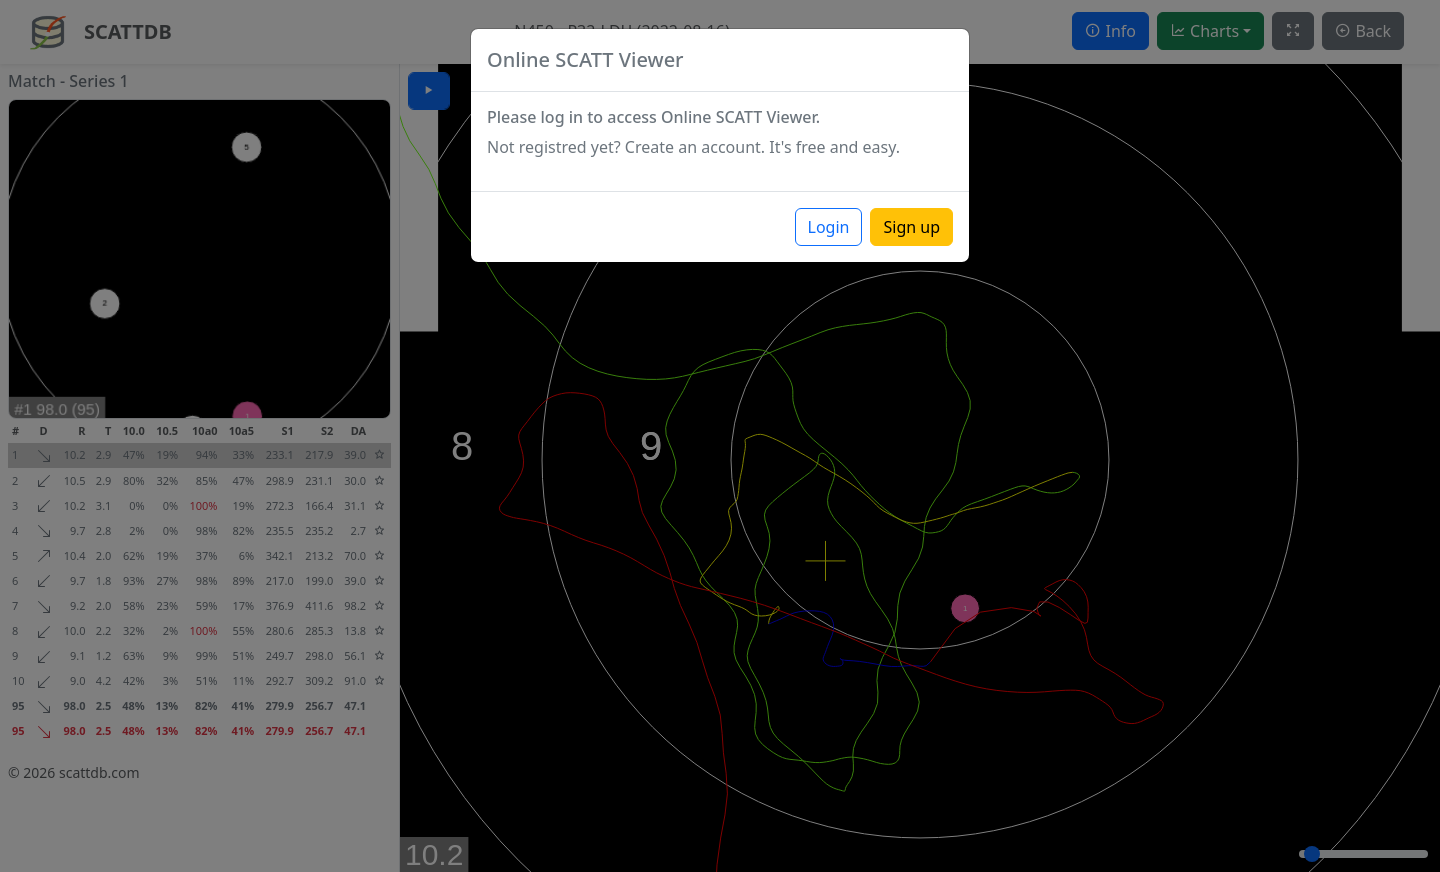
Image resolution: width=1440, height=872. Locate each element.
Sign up (911, 227)
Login (829, 227)
